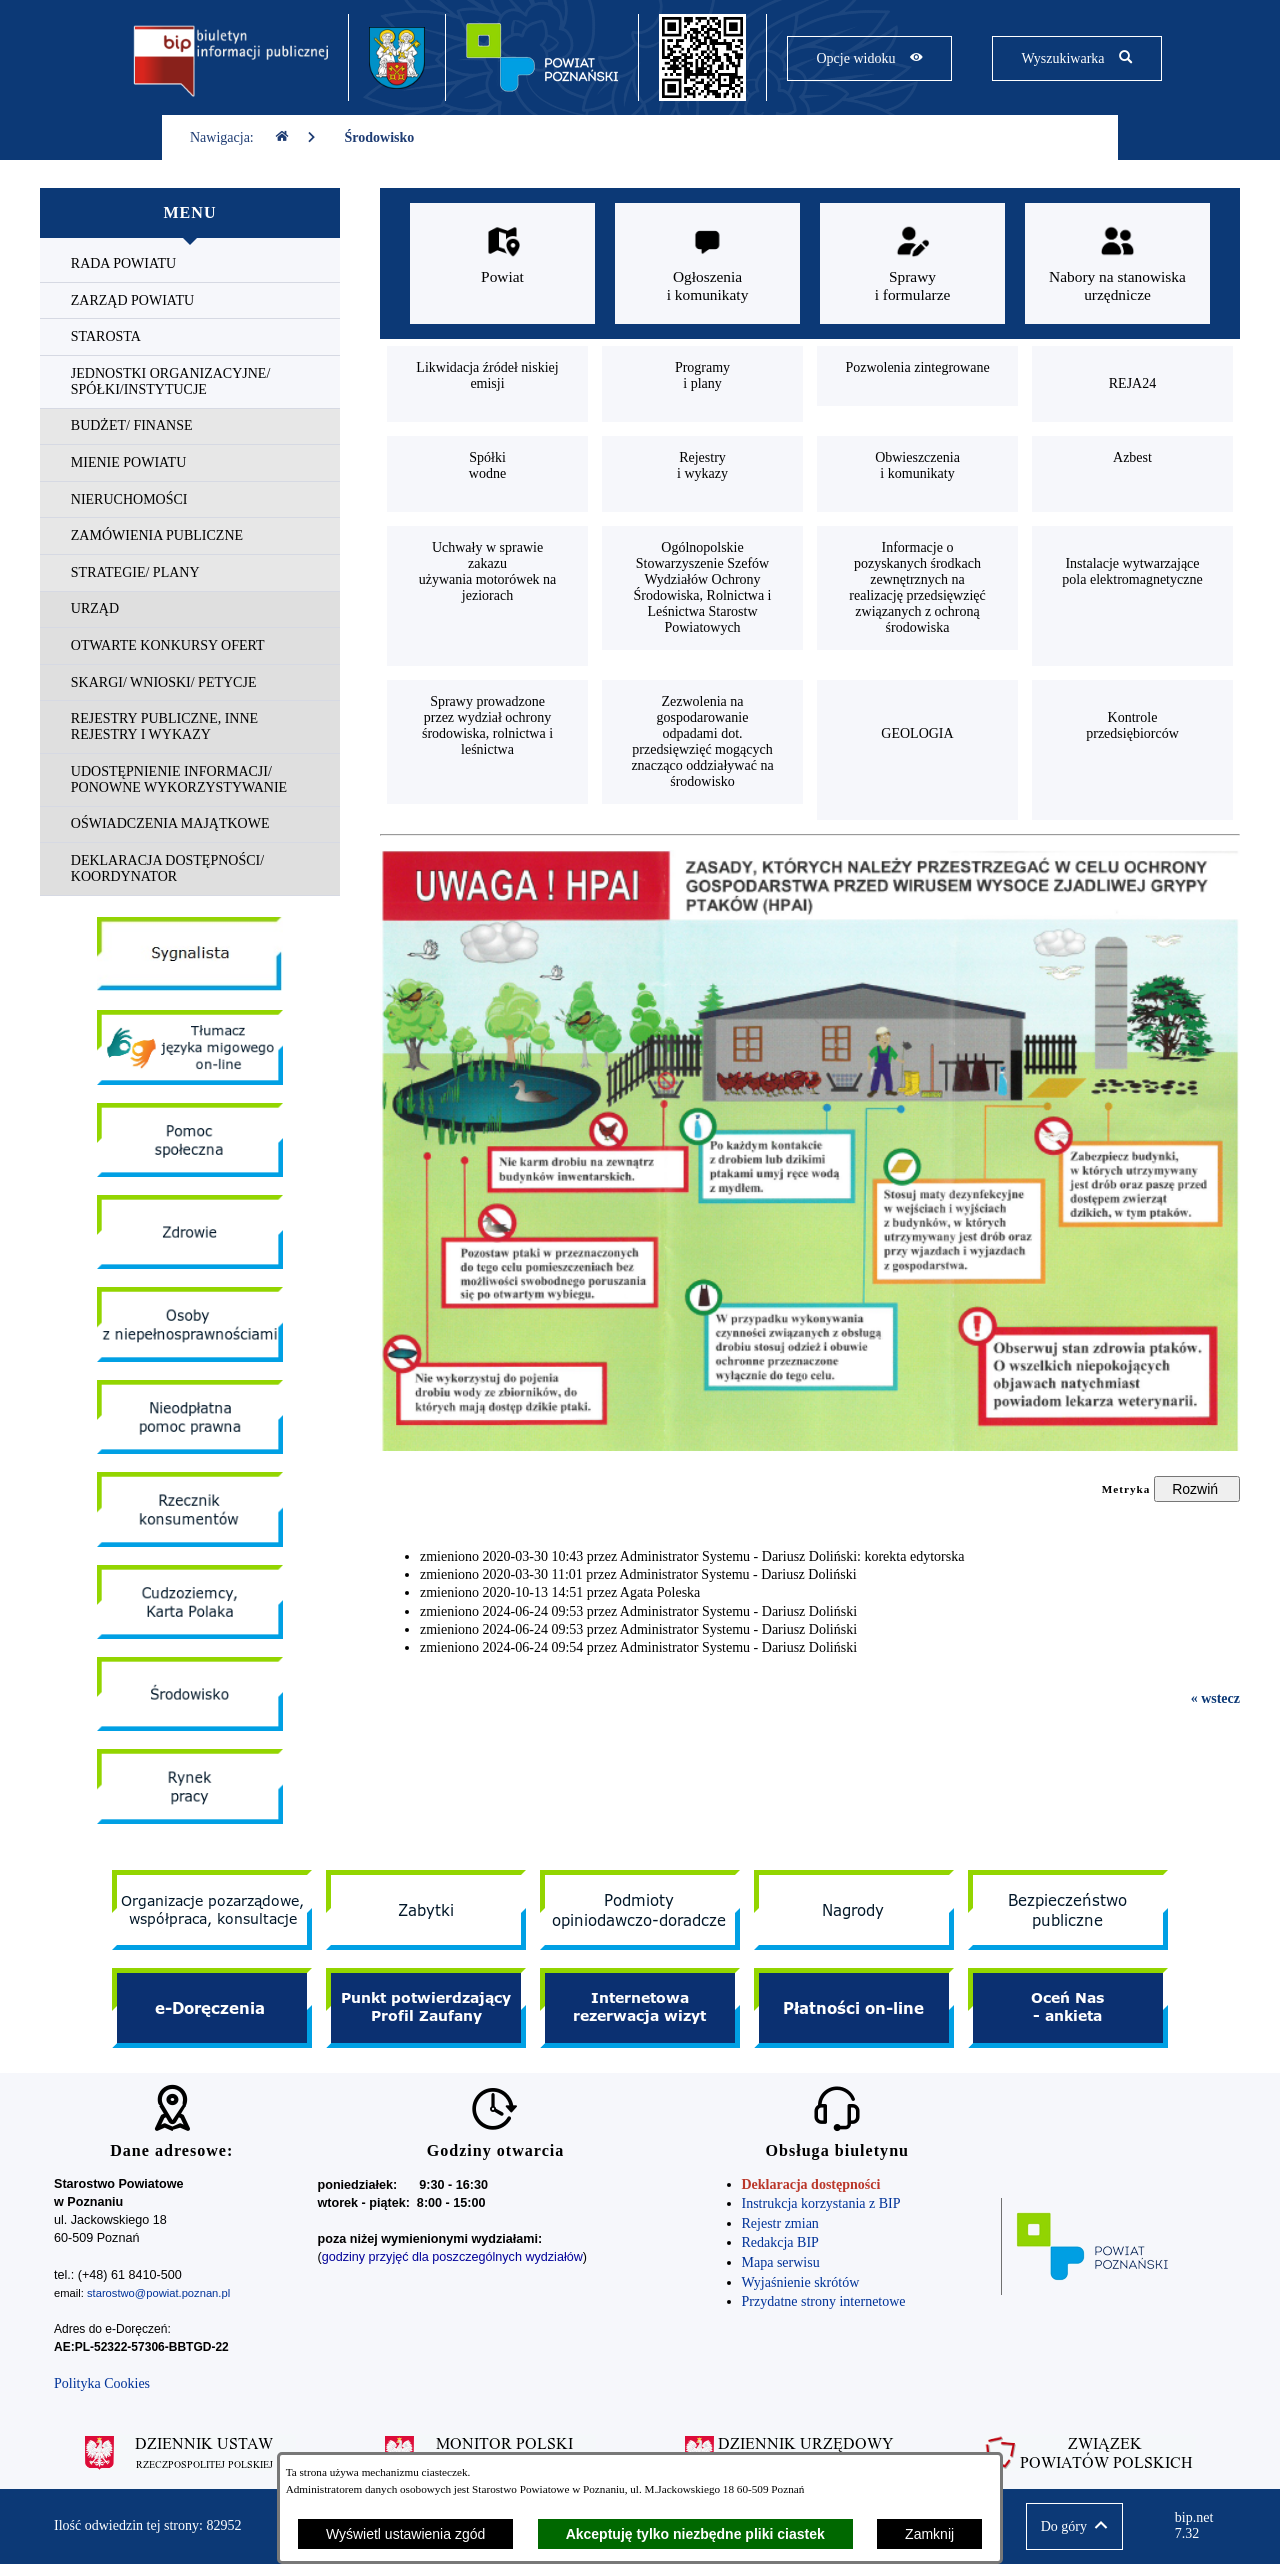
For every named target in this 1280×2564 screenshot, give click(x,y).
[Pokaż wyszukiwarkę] (1076, 58)
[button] (1074, 2526)
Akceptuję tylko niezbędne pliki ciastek (695, 2534)
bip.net (1200, 2526)
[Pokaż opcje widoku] (869, 58)
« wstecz (1215, 1698)
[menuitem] (190, 264)
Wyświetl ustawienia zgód (405, 2534)
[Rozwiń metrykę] (1197, 1489)
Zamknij (929, 2534)
